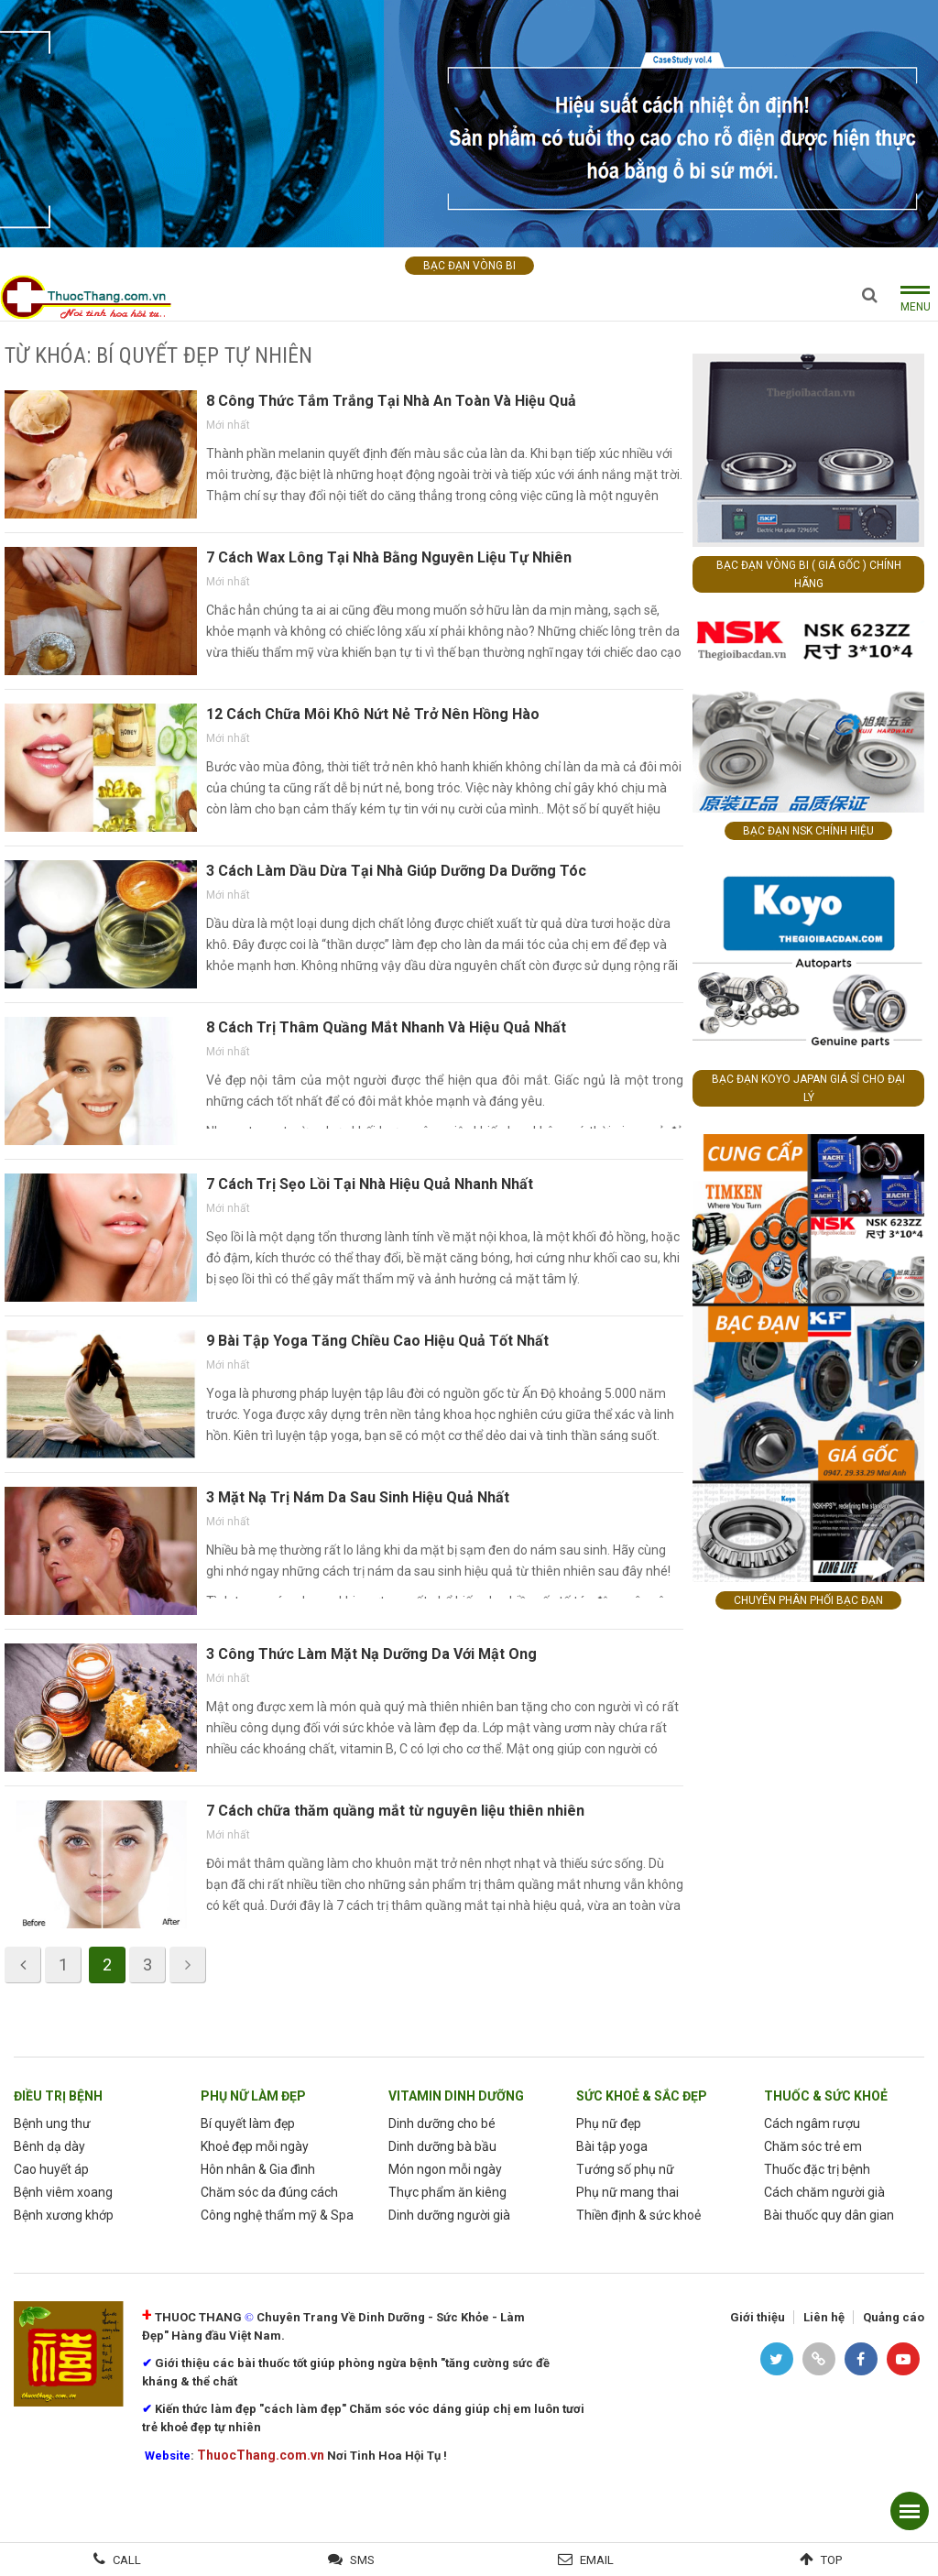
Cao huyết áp (51, 2169)
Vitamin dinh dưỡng (456, 2096)
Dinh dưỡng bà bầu (442, 2146)
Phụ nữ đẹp (608, 2123)
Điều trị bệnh (58, 2096)
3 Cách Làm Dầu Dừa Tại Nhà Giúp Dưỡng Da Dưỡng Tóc (396, 870)
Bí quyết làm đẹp (248, 2123)
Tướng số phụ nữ (625, 2169)
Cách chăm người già (824, 2192)
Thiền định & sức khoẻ (638, 2215)
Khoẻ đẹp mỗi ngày (255, 2146)
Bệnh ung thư (52, 2123)
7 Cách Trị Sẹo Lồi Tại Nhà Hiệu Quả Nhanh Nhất (369, 1184)
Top (831, 2560)
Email (597, 2560)
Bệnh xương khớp (64, 2215)
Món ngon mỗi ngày (445, 2169)
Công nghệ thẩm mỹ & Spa (277, 2215)
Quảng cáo (893, 2317)
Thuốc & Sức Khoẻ (826, 2096)
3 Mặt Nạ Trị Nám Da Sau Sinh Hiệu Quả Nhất (357, 1497)
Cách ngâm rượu (812, 2123)
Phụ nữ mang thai (627, 2192)
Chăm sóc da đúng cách (269, 2192)
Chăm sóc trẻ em (813, 2146)
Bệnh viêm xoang (63, 2192)
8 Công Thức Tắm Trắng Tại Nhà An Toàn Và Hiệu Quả (391, 400)
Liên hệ (824, 2317)
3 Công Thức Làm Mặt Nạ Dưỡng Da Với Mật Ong (371, 1654)
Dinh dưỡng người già (449, 2215)
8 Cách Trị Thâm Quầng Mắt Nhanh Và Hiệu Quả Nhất (386, 1027)
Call (127, 2560)
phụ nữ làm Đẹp (253, 2096)
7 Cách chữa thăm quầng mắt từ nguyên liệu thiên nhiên (395, 1810)
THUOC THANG (198, 2317)
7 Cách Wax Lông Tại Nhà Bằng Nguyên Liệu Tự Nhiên (389, 557)
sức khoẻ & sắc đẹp (641, 2096)
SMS (362, 2560)
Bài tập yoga (612, 2146)
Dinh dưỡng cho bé (442, 2123)
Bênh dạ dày (49, 2146)
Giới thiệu (757, 2317)
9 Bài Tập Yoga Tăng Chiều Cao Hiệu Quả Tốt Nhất (377, 1340)
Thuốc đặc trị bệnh (817, 2169)
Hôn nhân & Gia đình (258, 2169)
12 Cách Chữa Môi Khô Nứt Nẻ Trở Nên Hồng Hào (373, 714)
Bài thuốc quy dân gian (829, 2215)
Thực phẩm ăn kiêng (447, 2192)
